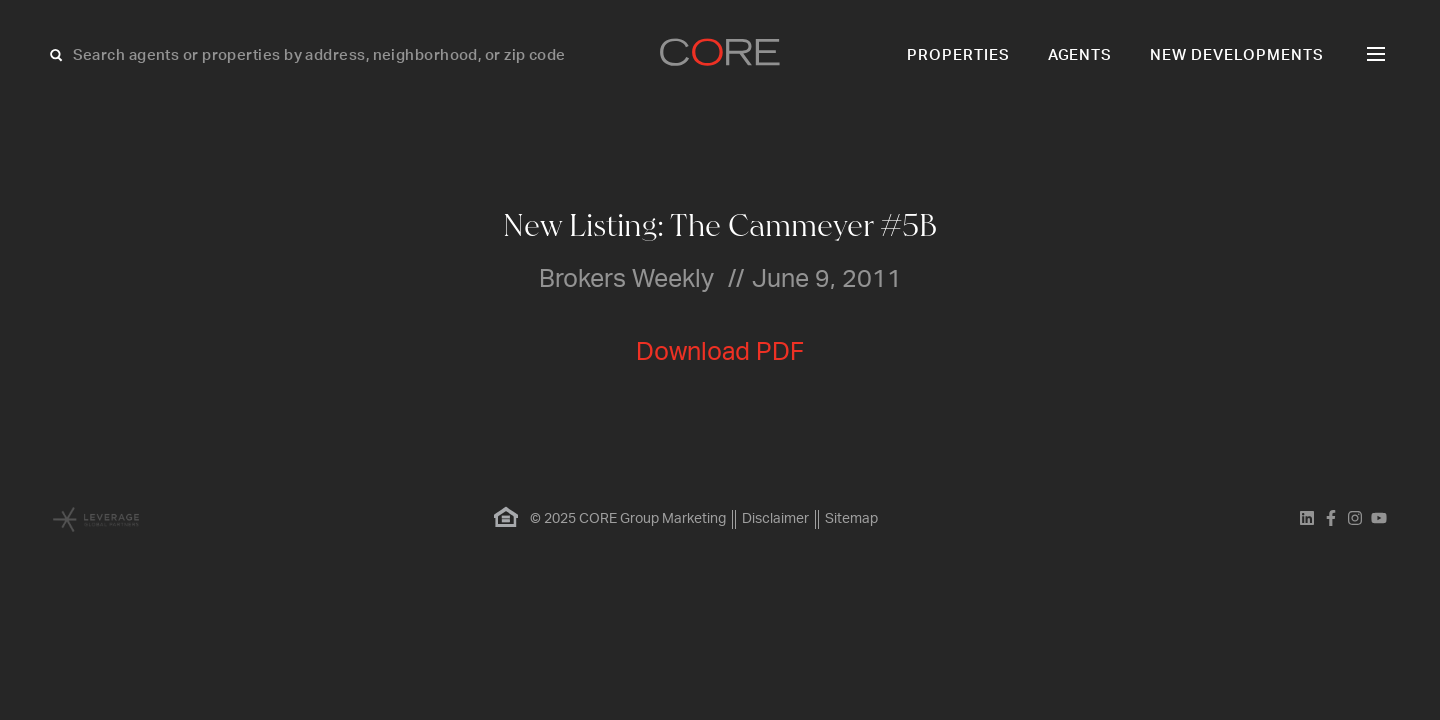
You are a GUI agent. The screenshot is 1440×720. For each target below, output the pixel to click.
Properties (958, 55)
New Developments (1237, 55)
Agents (1080, 55)
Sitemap (851, 519)
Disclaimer (775, 519)
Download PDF (720, 352)
